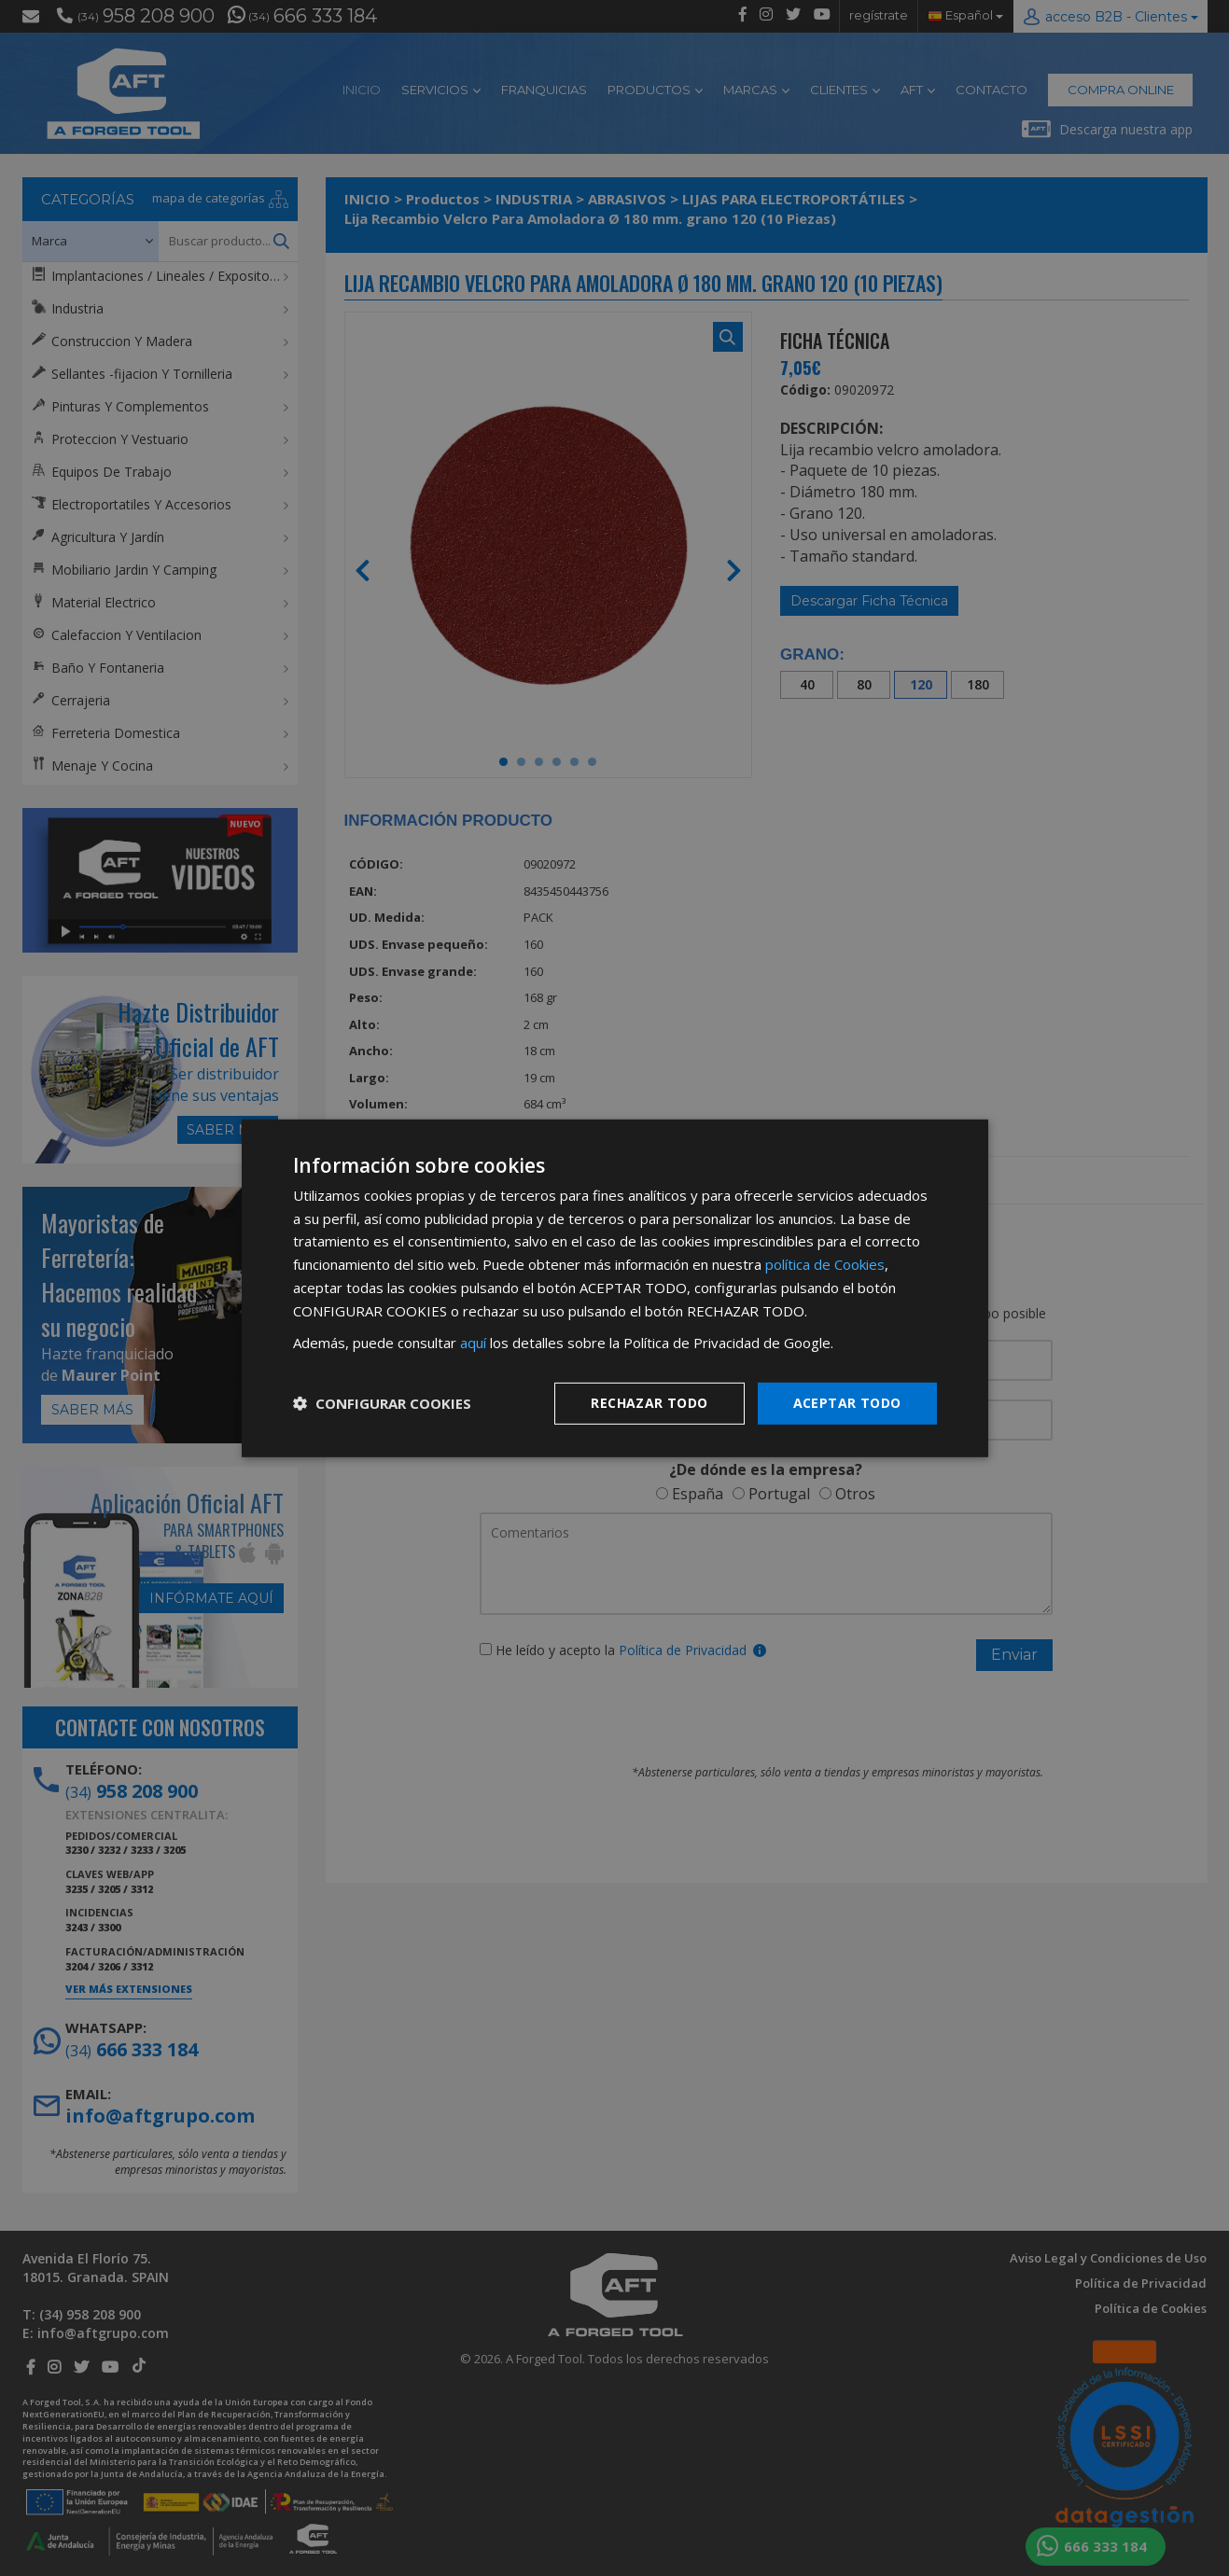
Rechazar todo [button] (649, 1403)
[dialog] (615, 1287)
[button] (382, 1403)
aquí (473, 1342)
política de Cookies (825, 1264)
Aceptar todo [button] (847, 1403)
